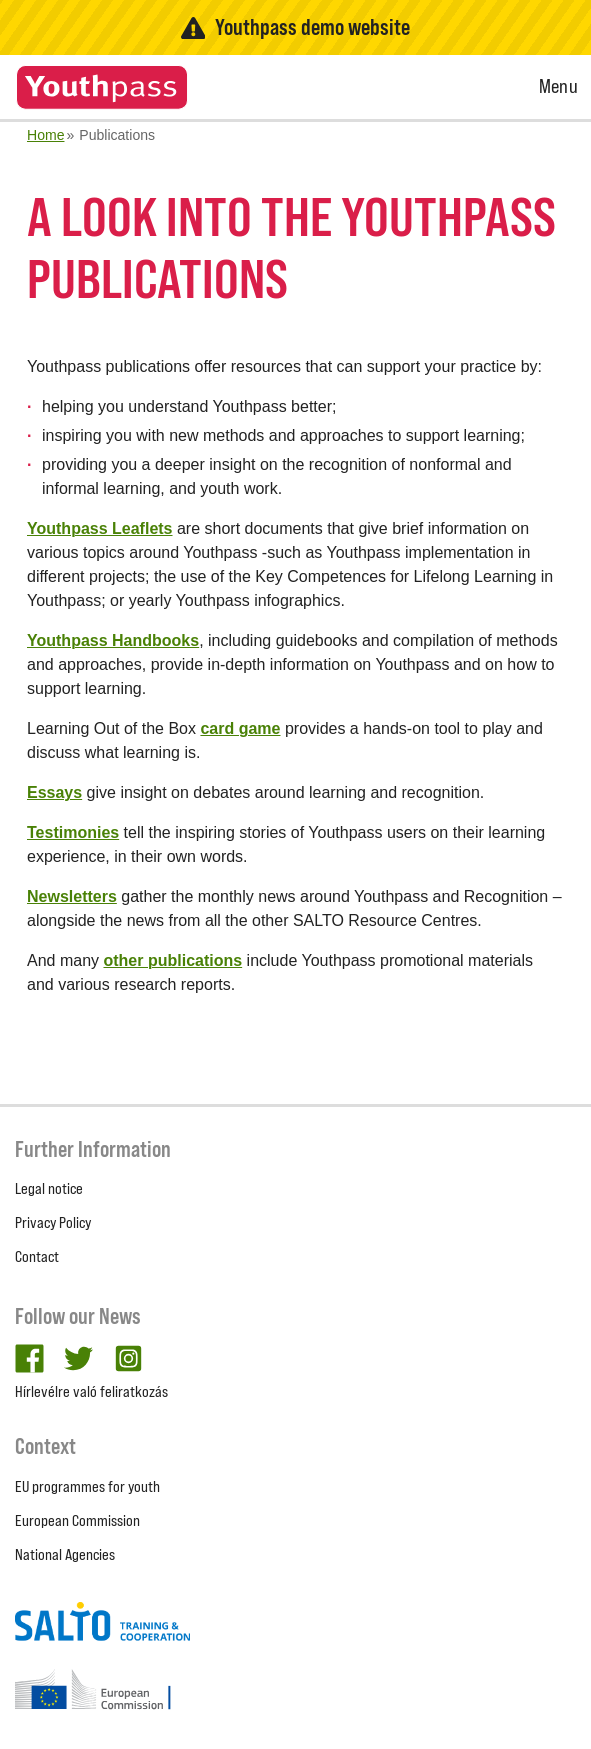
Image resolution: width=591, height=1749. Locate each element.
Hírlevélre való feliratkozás (91, 1391)
